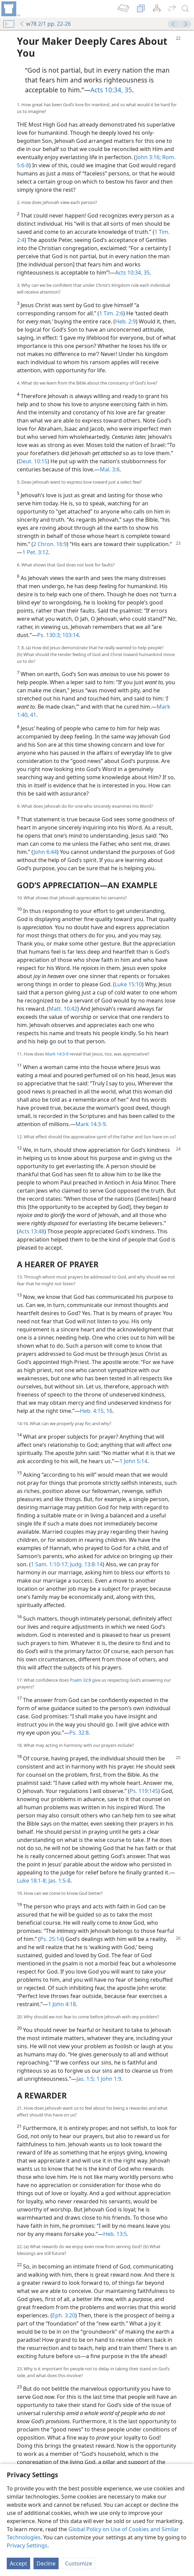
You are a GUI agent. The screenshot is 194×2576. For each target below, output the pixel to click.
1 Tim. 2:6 (111, 313)
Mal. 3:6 (110, 469)
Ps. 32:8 (79, 1732)
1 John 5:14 (133, 1461)
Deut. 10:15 (33, 461)
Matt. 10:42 (63, 1008)
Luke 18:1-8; (32, 1880)
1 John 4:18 (62, 2004)
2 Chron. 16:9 (50, 544)
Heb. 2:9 (125, 321)
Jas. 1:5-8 (58, 1880)
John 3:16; (148, 157)
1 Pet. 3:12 (35, 552)
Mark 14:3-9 (56, 1054)
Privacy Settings (27, 2545)
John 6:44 (45, 852)
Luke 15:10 (128, 984)
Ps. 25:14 (51, 1939)
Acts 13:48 (31, 1231)
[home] (10, 8)
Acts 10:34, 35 (111, 89)
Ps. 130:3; (49, 635)
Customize (78, 2563)
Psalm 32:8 (80, 1680)
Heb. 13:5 (115, 2234)
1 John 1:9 (108, 2079)
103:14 (70, 635)
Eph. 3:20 (63, 2315)
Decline (46, 2563)
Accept (18, 2563)
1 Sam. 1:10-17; (50, 1564)
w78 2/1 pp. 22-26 (45, 23)
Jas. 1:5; (86, 2079)
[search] (185, 8)
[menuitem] (10, 8)
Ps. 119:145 (144, 1791)
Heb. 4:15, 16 (96, 1411)
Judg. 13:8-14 (86, 1564)
